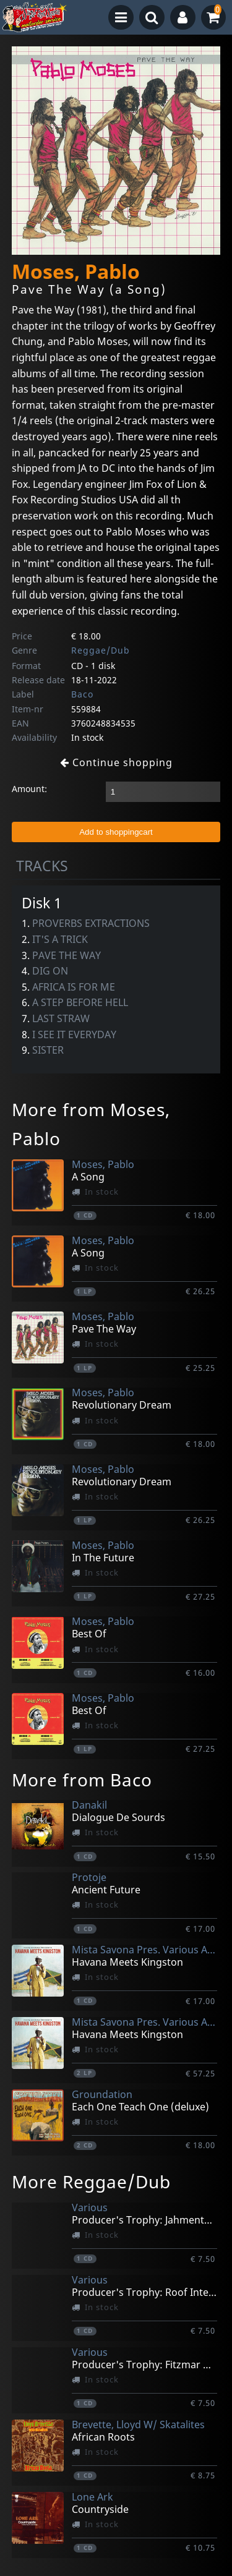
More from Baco (82, 1779)
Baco (82, 694)
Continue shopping (116, 762)
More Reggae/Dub (91, 2181)
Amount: (29, 789)
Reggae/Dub (100, 650)
